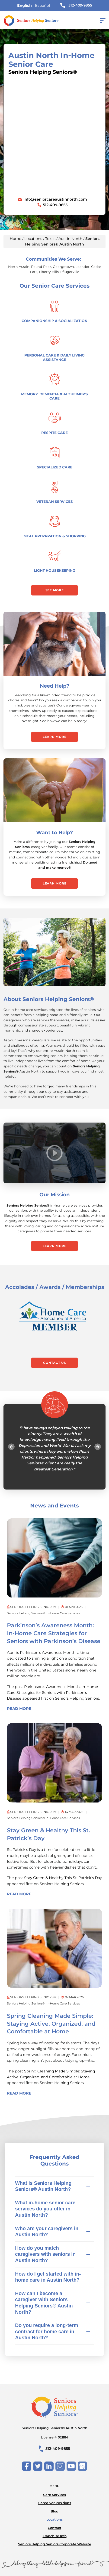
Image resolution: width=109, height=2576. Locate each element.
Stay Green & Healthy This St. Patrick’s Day (63, 1878)
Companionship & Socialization (54, 321)
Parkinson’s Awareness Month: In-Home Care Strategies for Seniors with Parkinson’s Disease (53, 1633)
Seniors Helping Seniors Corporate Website (54, 2544)
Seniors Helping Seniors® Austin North (54, 2428)
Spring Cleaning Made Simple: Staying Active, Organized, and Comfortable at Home (51, 2023)
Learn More (55, 737)
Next (97, 1446)
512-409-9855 (76, 5)
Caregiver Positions (54, 2503)
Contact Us (54, 1363)
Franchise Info (55, 2536)
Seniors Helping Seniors (77, 1698)
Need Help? (54, 686)
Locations (33, 238)
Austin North (70, 238)
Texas (50, 238)
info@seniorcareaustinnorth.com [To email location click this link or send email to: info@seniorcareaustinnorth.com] (55, 199)
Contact (54, 2528)
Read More (19, 1708)
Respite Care (54, 432)
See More (54, 590)
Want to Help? (54, 832)
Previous (11, 1446)
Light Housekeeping (54, 570)
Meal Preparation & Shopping (54, 536)
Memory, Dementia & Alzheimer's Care (54, 396)
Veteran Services (54, 501)
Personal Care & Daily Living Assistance (54, 357)
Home (15, 238)
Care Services (54, 2495)
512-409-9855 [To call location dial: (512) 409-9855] (55, 205)
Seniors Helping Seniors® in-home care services (43, 1613)
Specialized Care (54, 467)
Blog (54, 2511)
